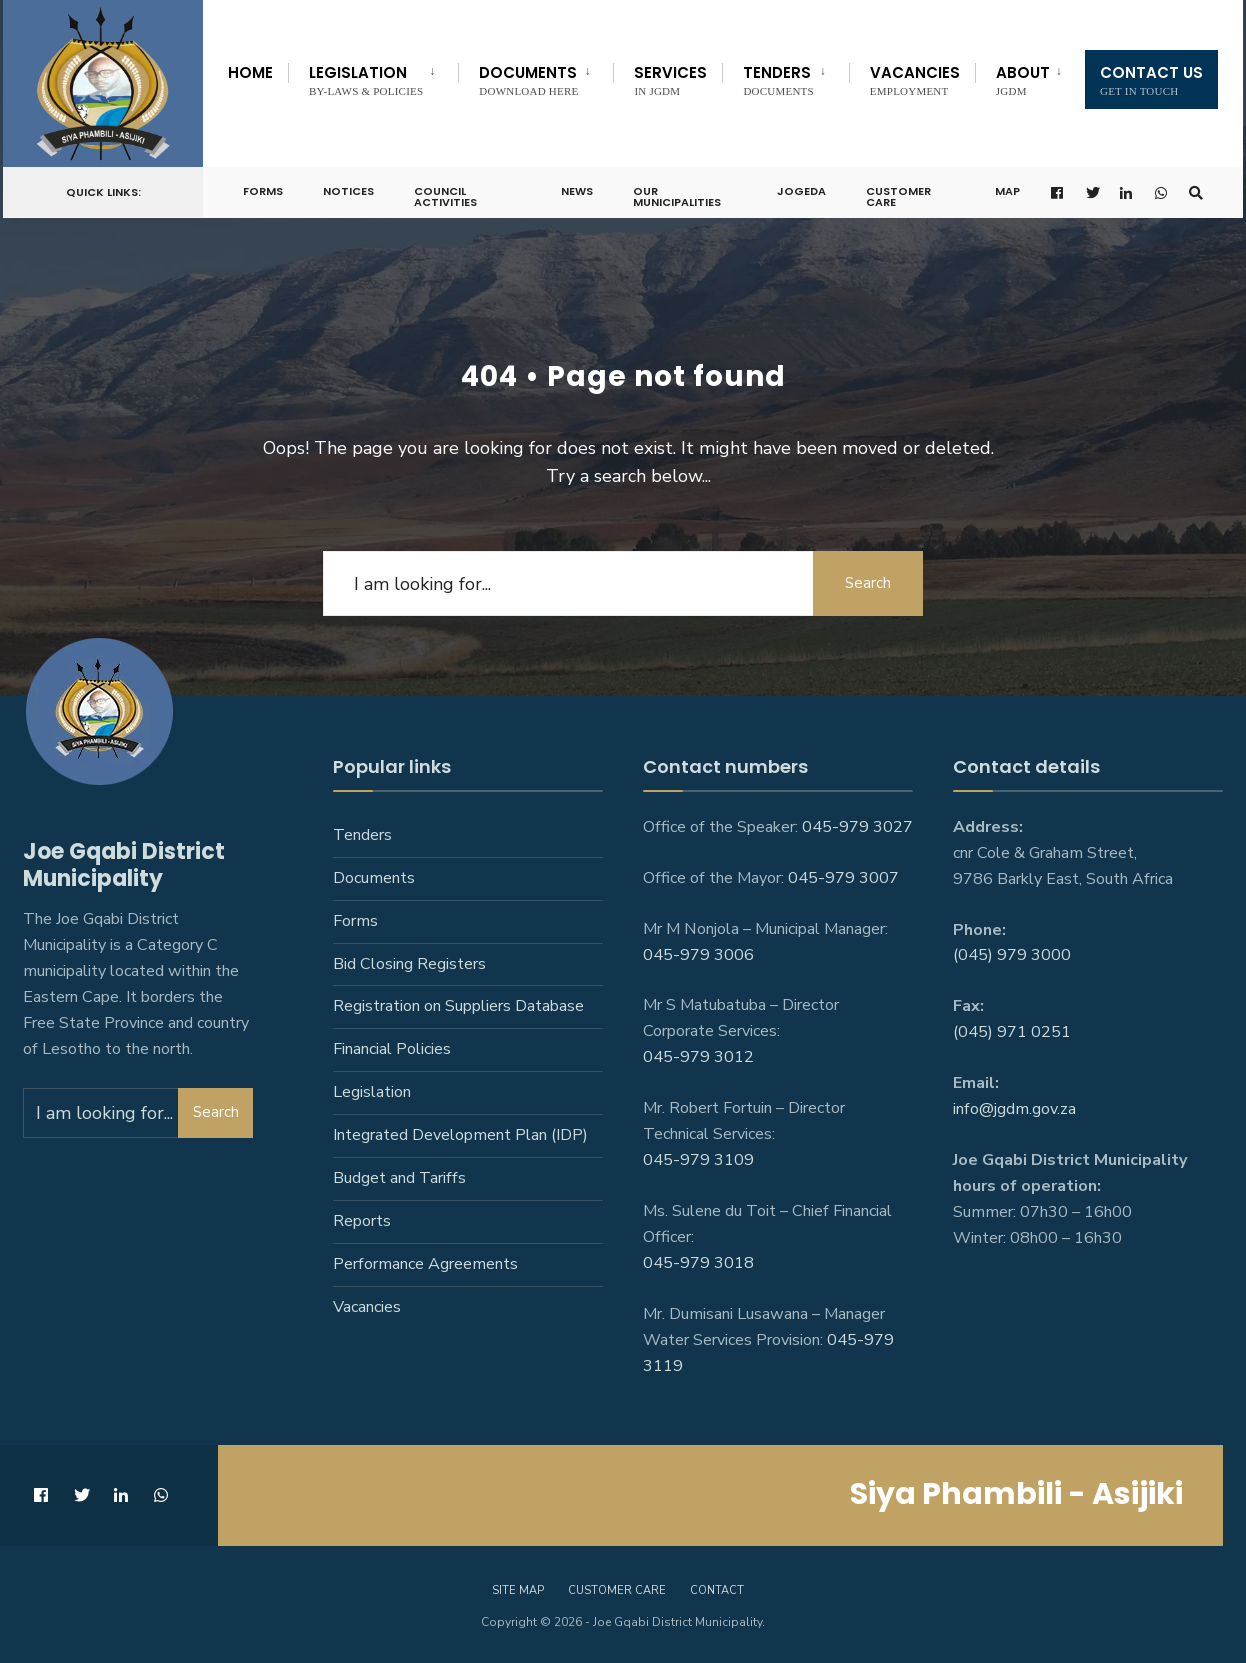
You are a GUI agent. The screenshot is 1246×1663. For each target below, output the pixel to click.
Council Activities (445, 190)
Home (250, 72)
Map (1007, 185)
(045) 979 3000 (1012, 955)
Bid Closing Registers (409, 964)
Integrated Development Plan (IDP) (460, 1135)
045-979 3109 (698, 1160)
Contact (717, 1590)
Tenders (778, 79)
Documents (528, 79)
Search (868, 583)
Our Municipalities (677, 190)
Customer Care (898, 190)
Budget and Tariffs (399, 1178)
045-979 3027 (857, 827)
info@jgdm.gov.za (1014, 1109)
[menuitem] (373, 77)
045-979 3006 (698, 955)
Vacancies (915, 79)
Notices (348, 185)
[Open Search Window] (1196, 186)
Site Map (518, 1590)
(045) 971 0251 (1012, 1032)
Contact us (1151, 79)
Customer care (617, 1590)
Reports (362, 1221)
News (577, 185)
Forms (263, 185)
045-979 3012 (698, 1057)
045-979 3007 (843, 878)
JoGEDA (801, 185)
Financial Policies (392, 1049)
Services (670, 79)
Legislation (366, 79)
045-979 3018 (698, 1263)
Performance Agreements (425, 1264)
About (1023, 79)
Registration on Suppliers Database (458, 1006)
